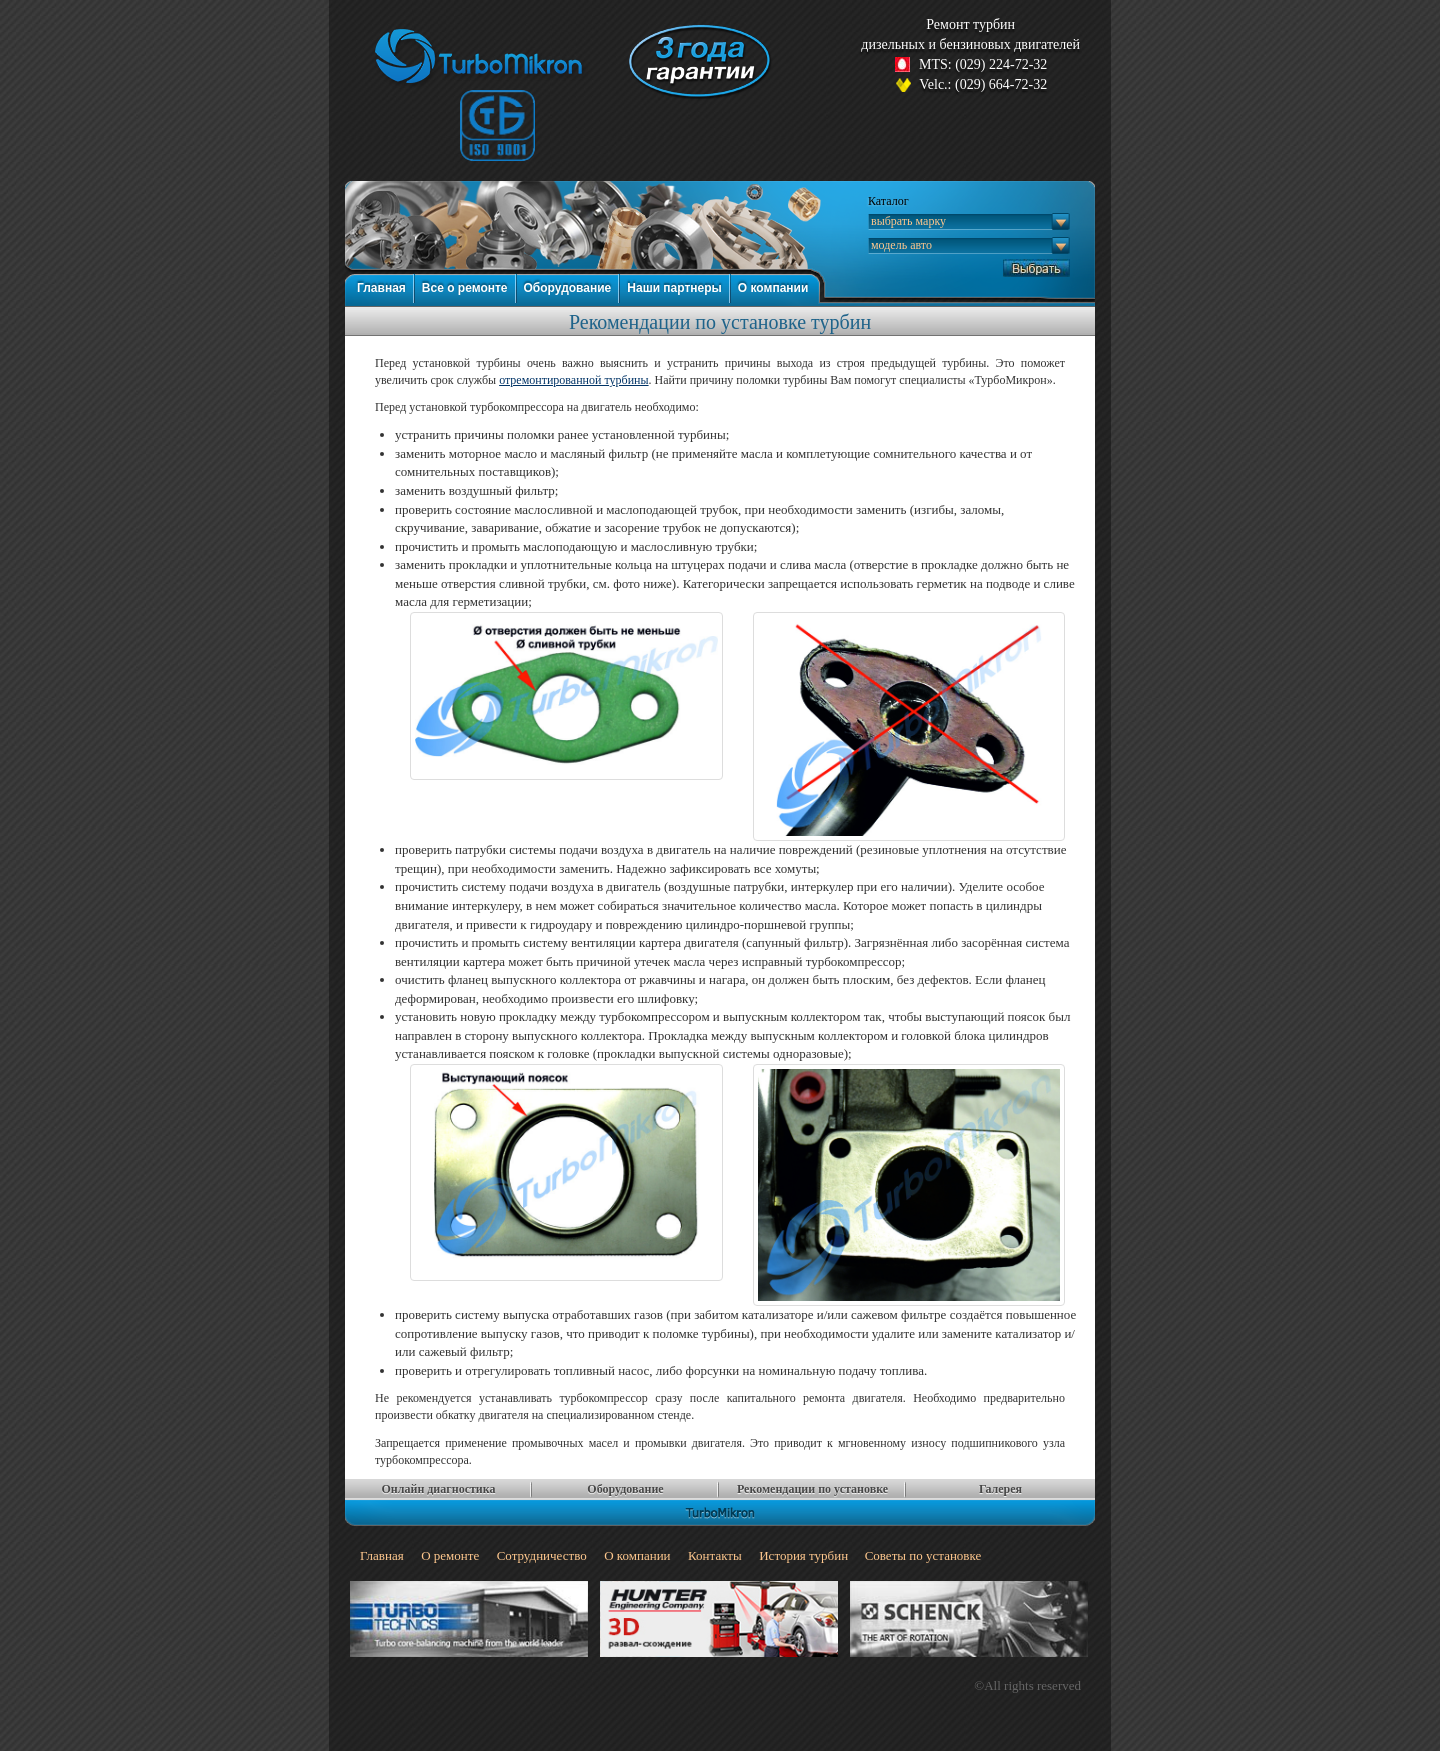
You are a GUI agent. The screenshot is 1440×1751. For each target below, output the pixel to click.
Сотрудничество (542, 1555)
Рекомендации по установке (812, 1489)
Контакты (715, 1555)
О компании (773, 288)
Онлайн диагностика (438, 1489)
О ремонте (450, 1555)
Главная (381, 288)
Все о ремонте (465, 288)
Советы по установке (923, 1555)
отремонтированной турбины (573, 380)
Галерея (1000, 1489)
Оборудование (568, 288)
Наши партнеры (674, 288)
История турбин (803, 1555)
